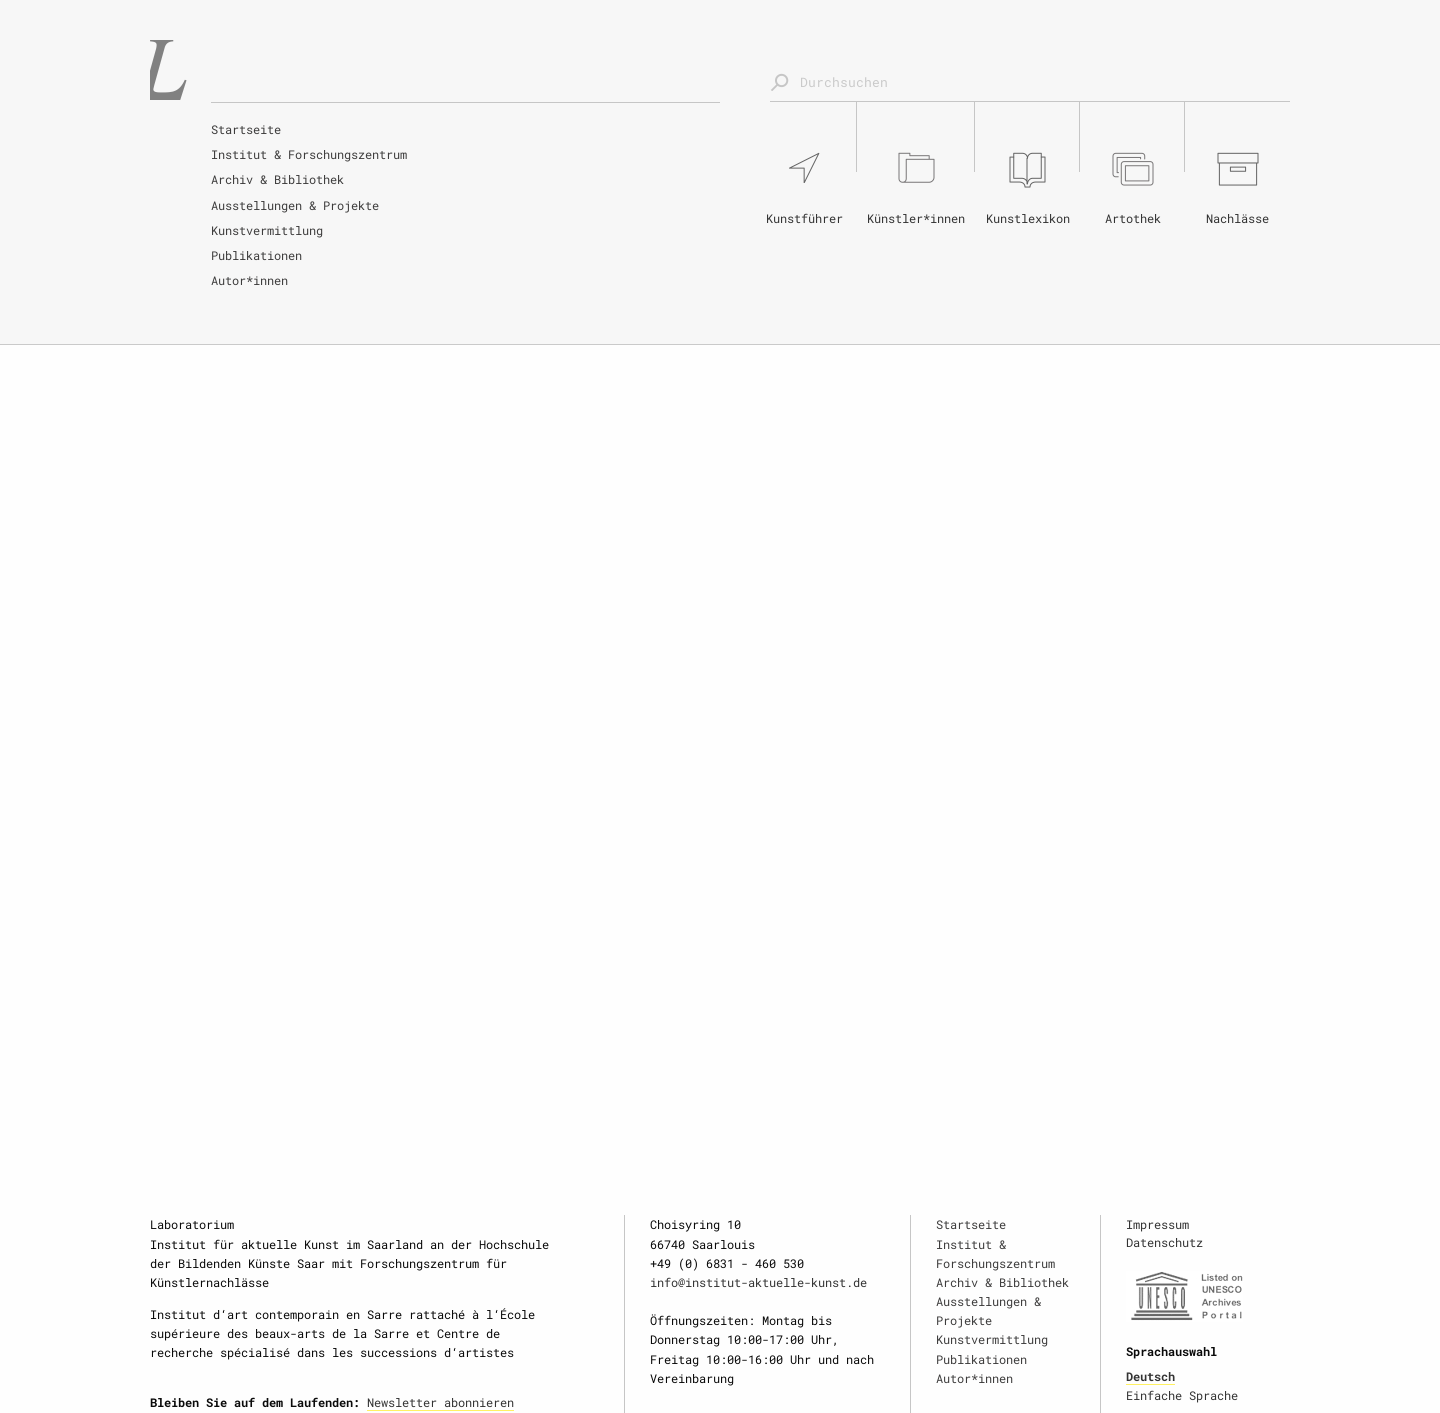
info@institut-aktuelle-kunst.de (758, 1282)
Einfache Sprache (1182, 1395)
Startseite (246, 129)
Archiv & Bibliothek (277, 179)
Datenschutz (1164, 1242)
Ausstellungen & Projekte (295, 205)
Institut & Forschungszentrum (309, 154)
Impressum (1157, 1224)
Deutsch (1150, 1376)
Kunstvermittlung (267, 230)
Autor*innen (249, 280)
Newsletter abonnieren (440, 1402)
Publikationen (256, 255)
